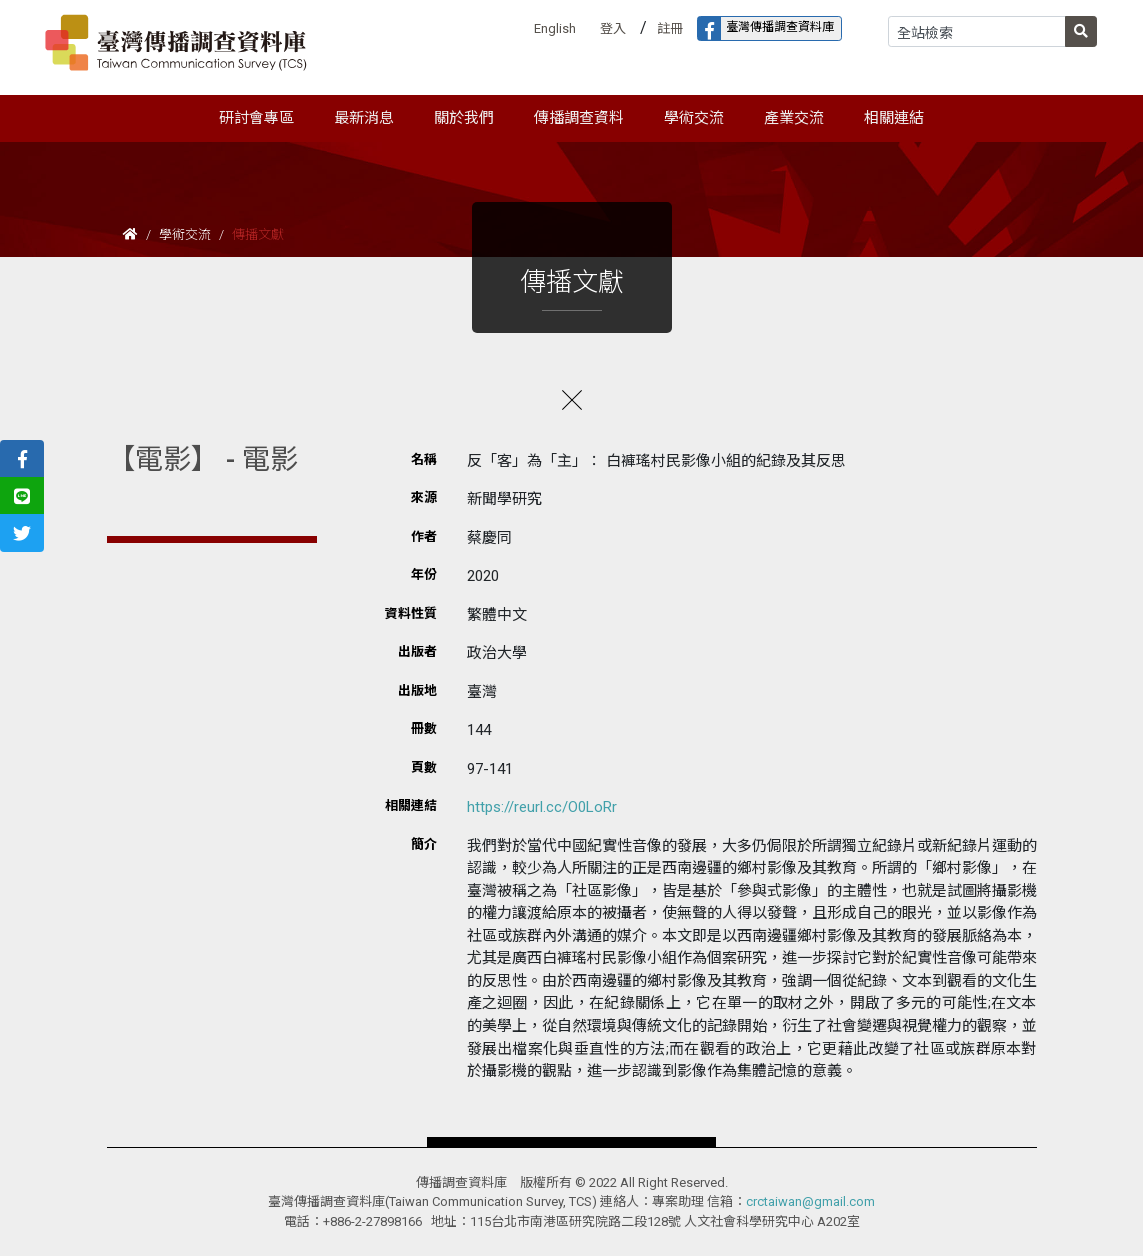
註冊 (670, 28)
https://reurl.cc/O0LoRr (542, 807)
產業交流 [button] (794, 118)
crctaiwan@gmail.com (810, 1201)
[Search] (977, 31)
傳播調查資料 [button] (579, 118)
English (555, 28)
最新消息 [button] (364, 118)
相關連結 (894, 118)
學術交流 (185, 234)
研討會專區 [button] (256, 118)
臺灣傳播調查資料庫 (766, 28)
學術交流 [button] (694, 118)
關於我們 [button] (464, 118)
